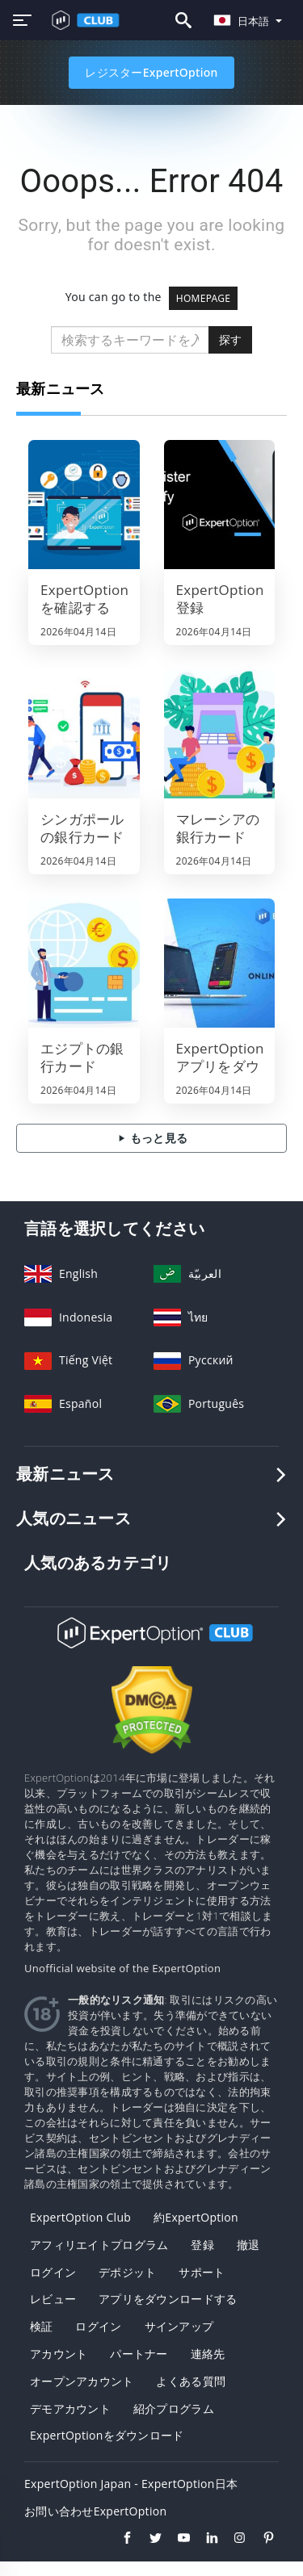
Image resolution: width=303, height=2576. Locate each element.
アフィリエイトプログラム (99, 2244)
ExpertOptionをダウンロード (107, 2435)
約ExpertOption (196, 2217)
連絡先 (208, 2353)
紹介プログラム (173, 2408)
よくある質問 (190, 2381)
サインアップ (179, 2326)
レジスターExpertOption (151, 72)
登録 (202, 2244)
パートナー (138, 2353)
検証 (41, 2326)
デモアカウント (70, 2408)
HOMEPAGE (203, 298)
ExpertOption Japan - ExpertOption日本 (131, 2483)
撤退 (248, 2244)
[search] (130, 340)
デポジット (127, 2272)
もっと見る (151, 1138)
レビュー (53, 2298)
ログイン (53, 2272)
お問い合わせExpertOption (95, 2511)
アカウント (58, 2353)
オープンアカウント (82, 2381)
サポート (202, 2272)
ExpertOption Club (80, 2217)
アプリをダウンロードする (168, 2298)
